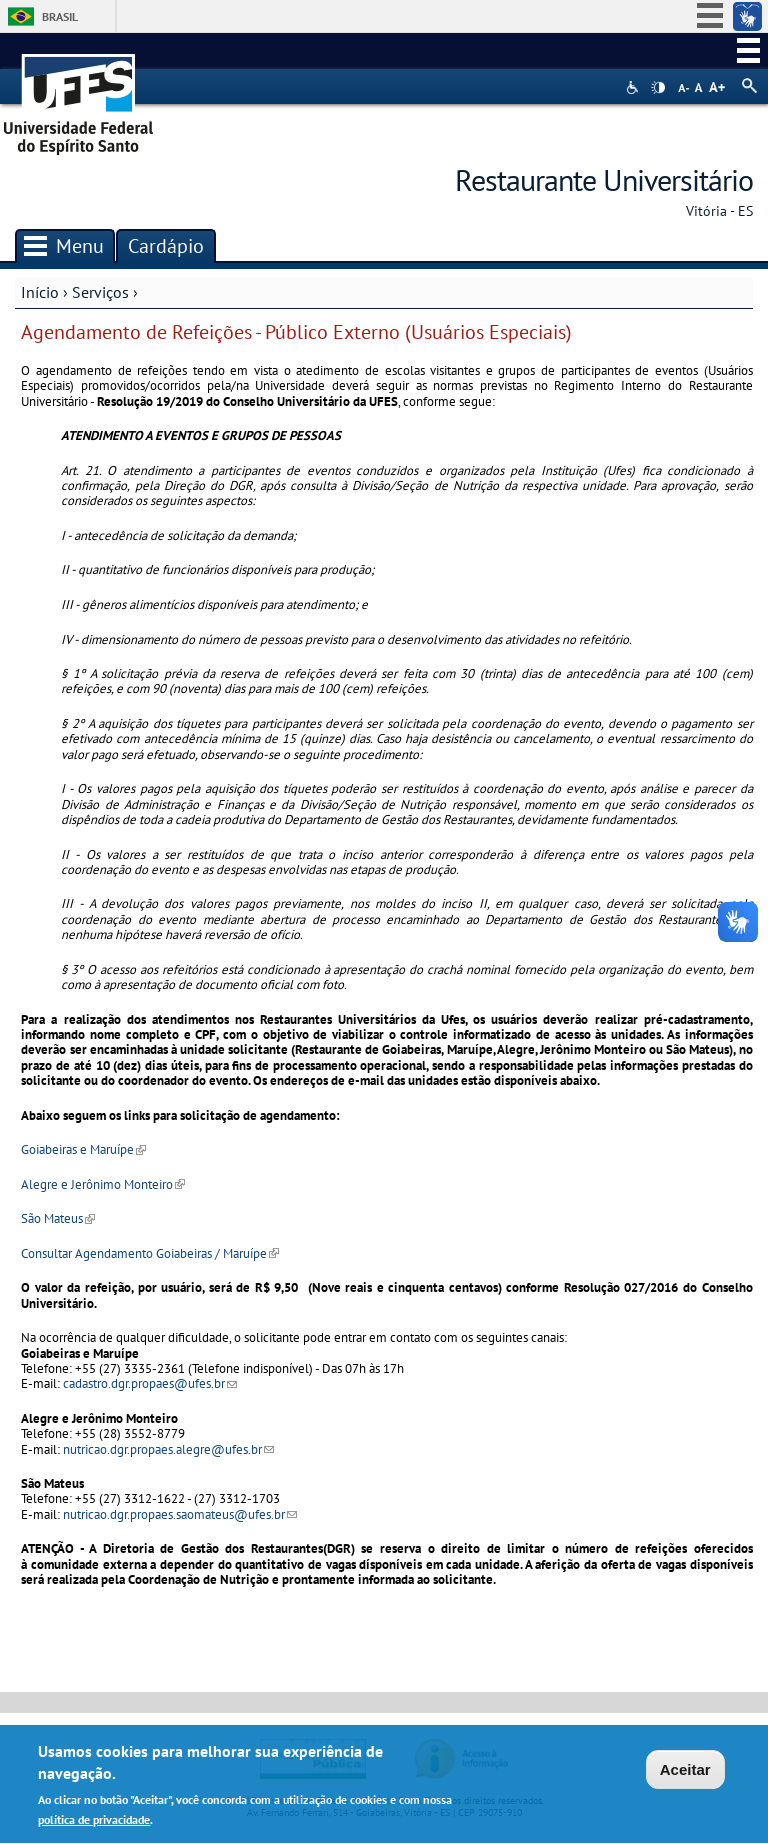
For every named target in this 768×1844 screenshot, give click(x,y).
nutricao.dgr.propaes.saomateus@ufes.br (180, 1514)
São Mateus (58, 1218)
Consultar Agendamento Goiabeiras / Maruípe (150, 1253)
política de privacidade (94, 1824)
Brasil (60, 16)
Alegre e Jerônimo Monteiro (103, 1184)
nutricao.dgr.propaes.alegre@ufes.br (168, 1449)
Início (40, 292)
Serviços (100, 292)
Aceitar (685, 1773)
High (658, 88)
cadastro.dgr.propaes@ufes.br (150, 1383)
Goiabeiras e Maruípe (83, 1149)
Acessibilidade (634, 87)
